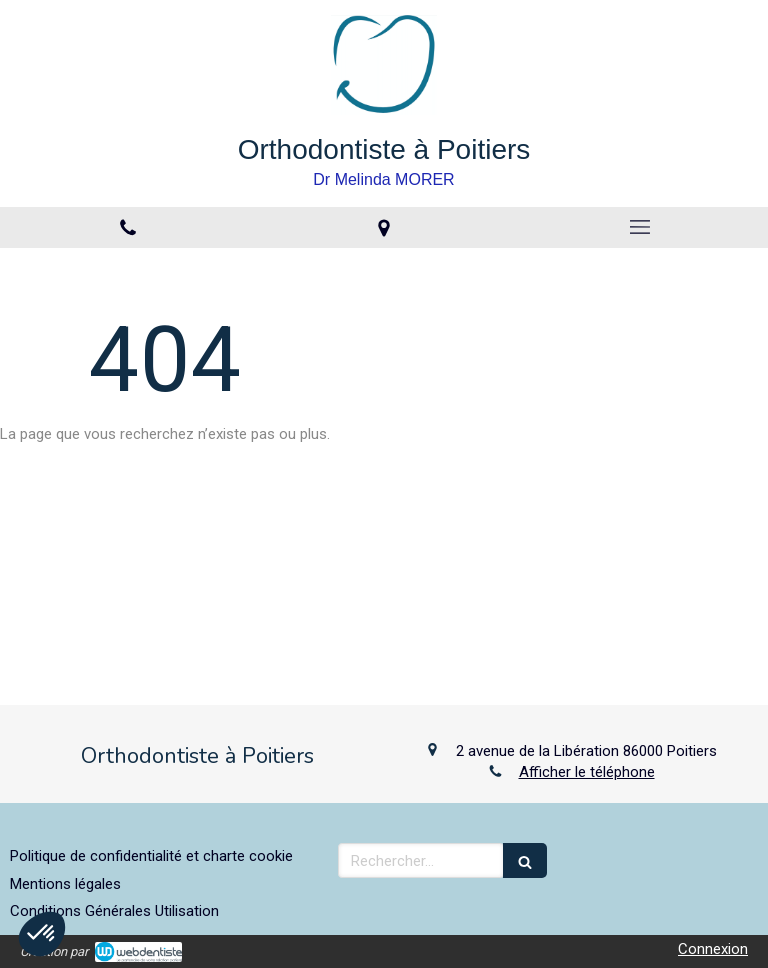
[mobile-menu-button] (640, 227)
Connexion (713, 949)
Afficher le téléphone (587, 772)
